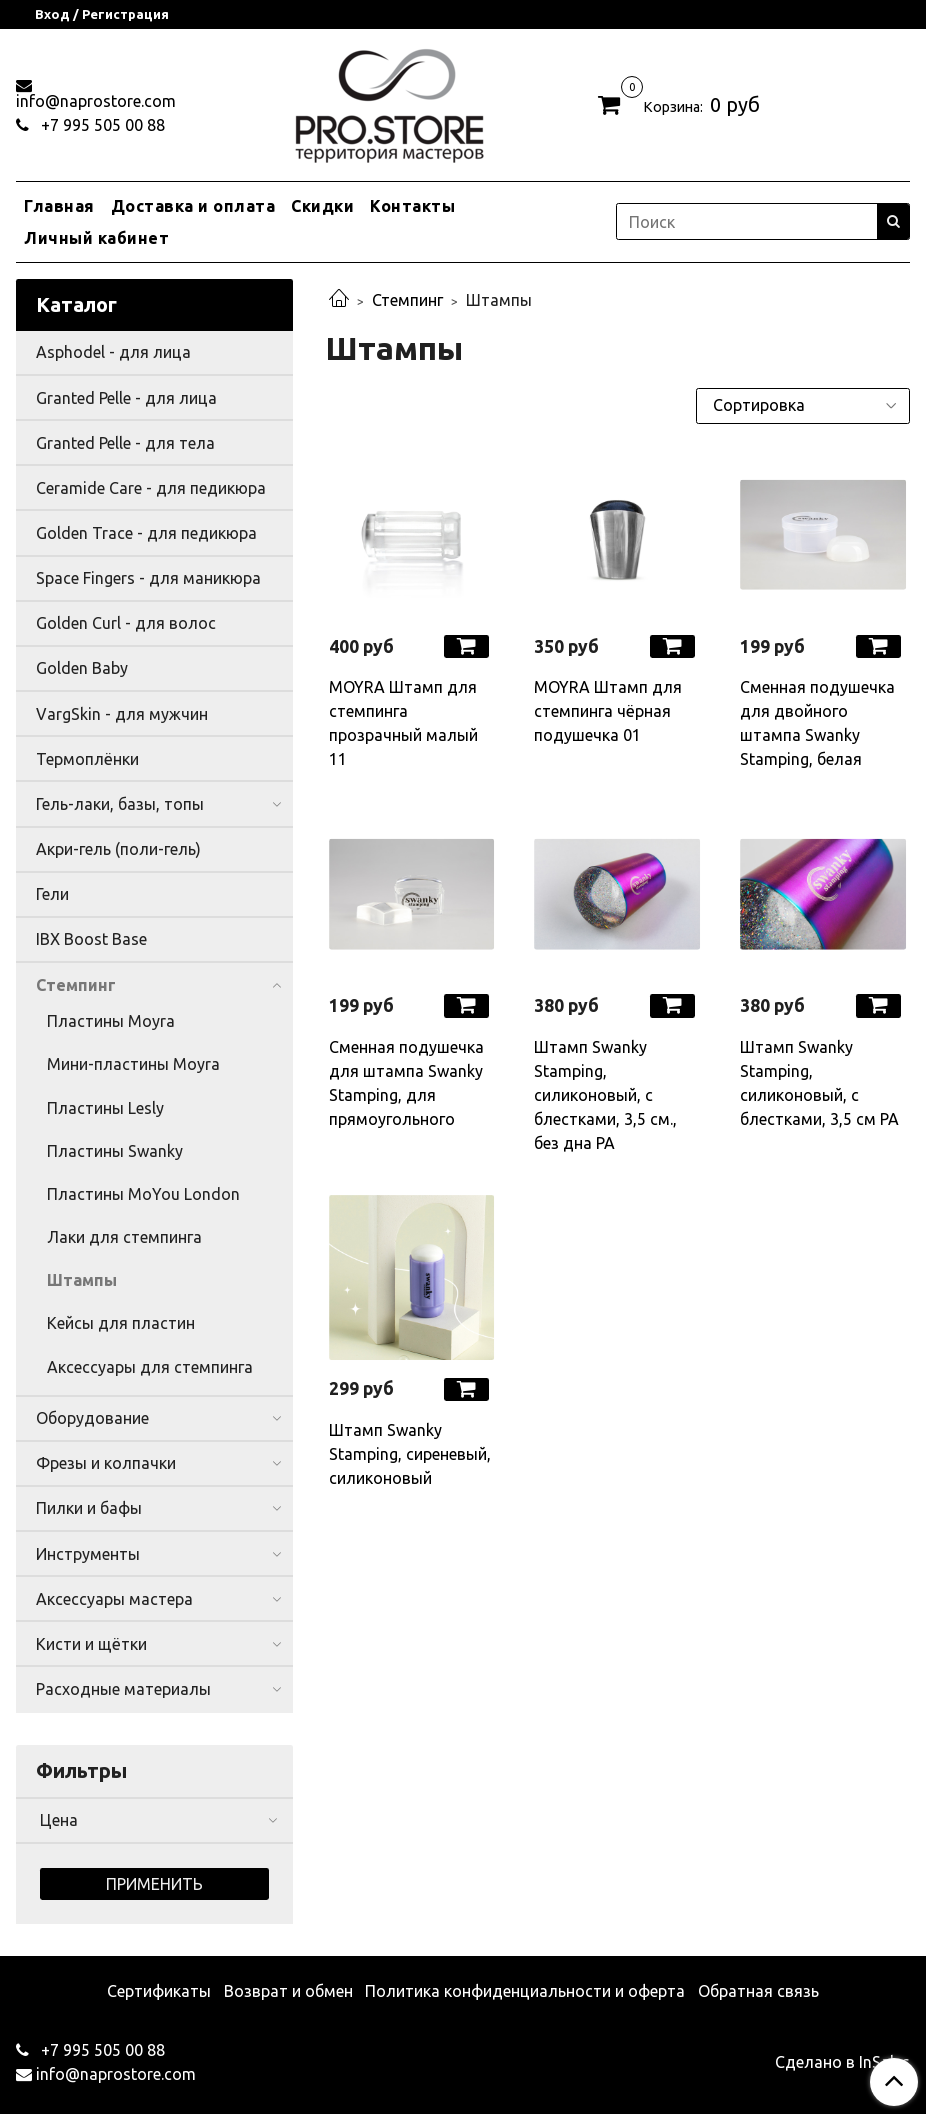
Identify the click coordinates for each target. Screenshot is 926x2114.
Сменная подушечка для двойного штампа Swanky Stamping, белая (817, 723)
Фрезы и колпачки (106, 1463)
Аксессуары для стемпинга (150, 1367)
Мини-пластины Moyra (133, 1064)
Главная (59, 206)
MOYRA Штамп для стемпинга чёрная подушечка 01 (608, 711)
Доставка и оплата (193, 206)
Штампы (82, 1280)
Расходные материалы (123, 1689)
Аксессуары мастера (114, 1599)
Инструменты (88, 1554)
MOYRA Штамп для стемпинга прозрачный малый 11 (403, 723)
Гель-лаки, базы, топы (120, 804)
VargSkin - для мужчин (122, 714)
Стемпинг (407, 300)
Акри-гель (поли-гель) (118, 849)
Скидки (322, 206)
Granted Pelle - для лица (126, 398)
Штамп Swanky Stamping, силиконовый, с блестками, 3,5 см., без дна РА (605, 1095)
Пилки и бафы (89, 1508)
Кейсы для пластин (121, 1323)
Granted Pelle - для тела (125, 443)
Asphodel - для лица (113, 352)
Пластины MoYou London (143, 1194)
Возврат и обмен (288, 1991)
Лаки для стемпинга (124, 1237)
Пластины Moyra (111, 1021)
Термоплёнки (87, 759)
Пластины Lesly (105, 1108)
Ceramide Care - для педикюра (151, 488)
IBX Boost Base (91, 939)
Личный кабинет (96, 238)
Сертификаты (159, 1991)
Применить (154, 1884)
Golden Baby (82, 668)
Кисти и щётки (91, 1644)
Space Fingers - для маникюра (148, 578)
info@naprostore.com (96, 101)
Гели (52, 894)
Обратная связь (758, 1991)
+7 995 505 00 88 (101, 125)
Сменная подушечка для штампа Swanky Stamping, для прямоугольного (406, 1083)
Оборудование (92, 1418)
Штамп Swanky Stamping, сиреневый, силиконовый (410, 1454)
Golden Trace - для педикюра (146, 533)
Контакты (412, 206)
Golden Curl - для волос (126, 623)
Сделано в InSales (842, 2062)
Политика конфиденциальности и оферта (525, 1991)
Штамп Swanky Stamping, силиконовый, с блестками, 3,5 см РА (819, 1083)
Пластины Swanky (115, 1151)
